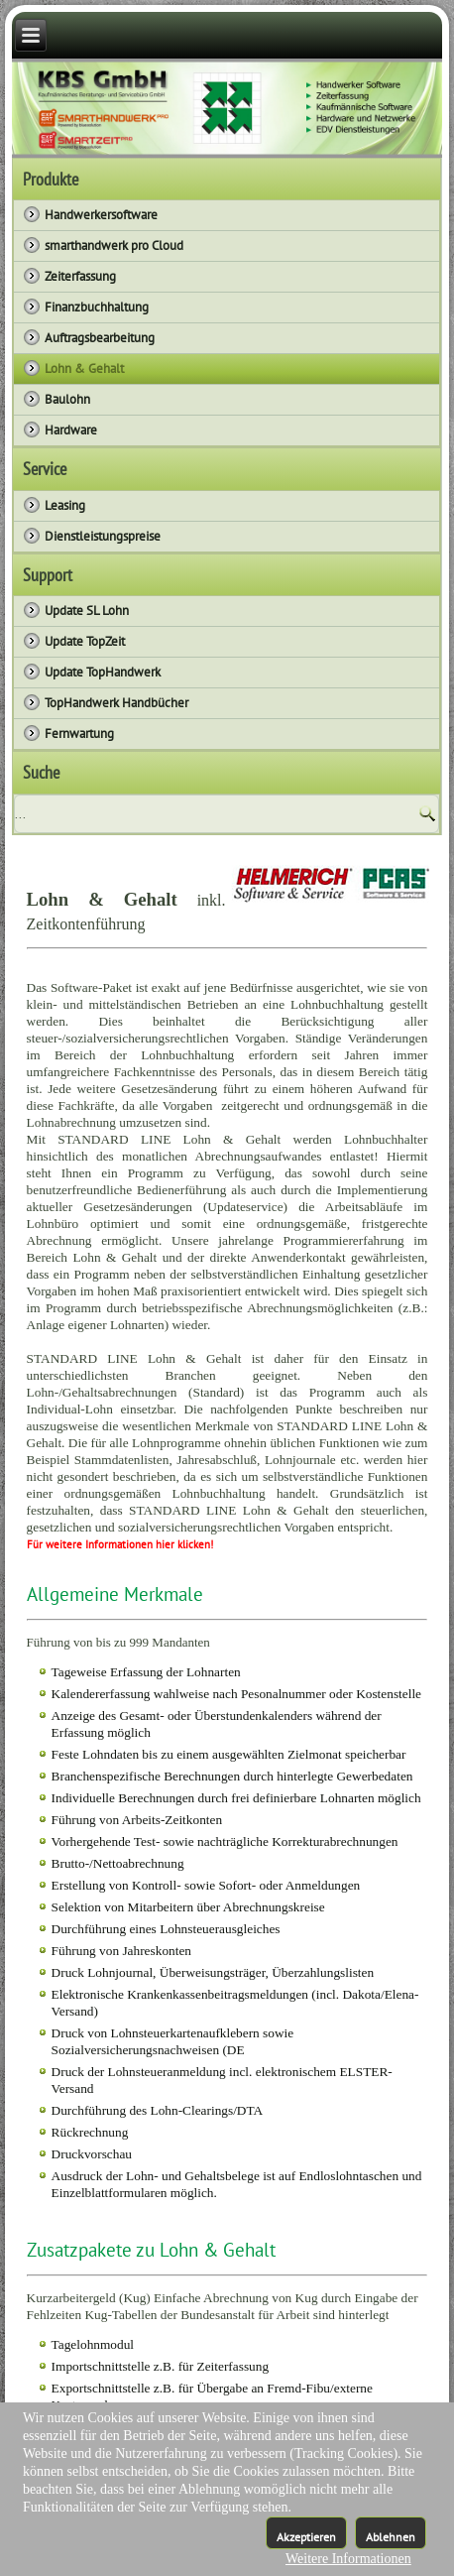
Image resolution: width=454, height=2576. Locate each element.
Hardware (71, 430)
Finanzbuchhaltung (97, 307)
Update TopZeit (85, 641)
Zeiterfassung (80, 276)
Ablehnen (390, 2536)
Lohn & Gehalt (84, 368)
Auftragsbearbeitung (100, 337)
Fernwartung (79, 733)
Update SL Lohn (87, 610)
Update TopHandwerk (103, 672)
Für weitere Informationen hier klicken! (120, 1544)
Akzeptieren (306, 2536)
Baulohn (67, 399)
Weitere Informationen (348, 2558)
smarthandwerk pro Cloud (114, 245)
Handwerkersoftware (101, 214)
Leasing (65, 505)
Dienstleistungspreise (103, 536)
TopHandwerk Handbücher (116, 702)
